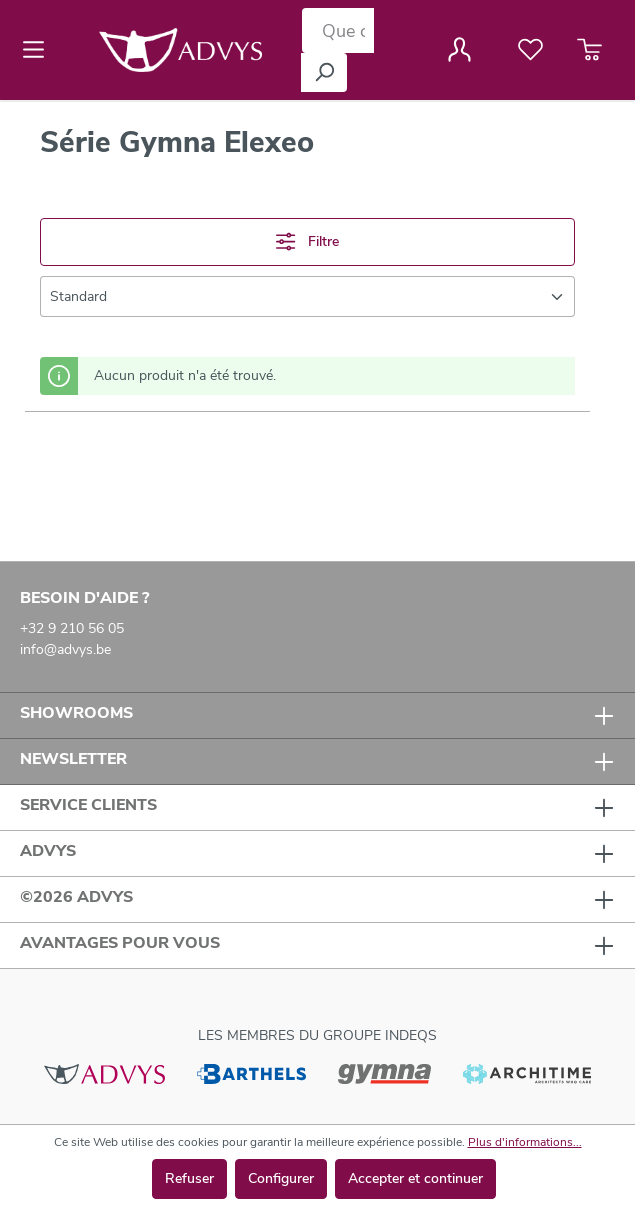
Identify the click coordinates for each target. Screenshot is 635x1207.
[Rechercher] (324, 72)
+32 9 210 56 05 (72, 628)
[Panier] (589, 50)
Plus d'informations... (525, 1142)
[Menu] (39, 50)
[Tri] (307, 296)
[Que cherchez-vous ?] (338, 30)
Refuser (189, 1178)
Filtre (307, 241)
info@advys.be (65, 649)
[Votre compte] (459, 50)
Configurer (281, 1178)
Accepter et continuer (415, 1178)
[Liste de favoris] (530, 50)
